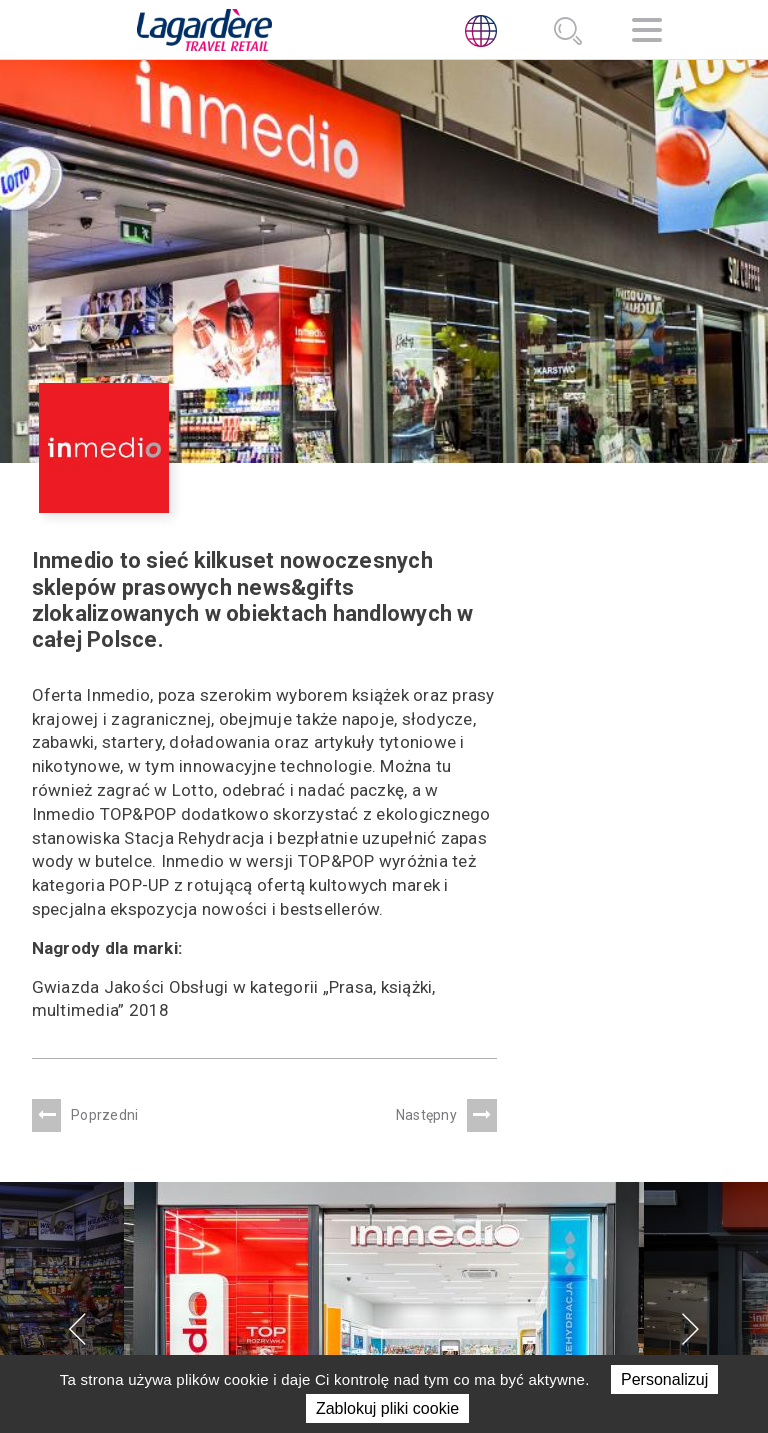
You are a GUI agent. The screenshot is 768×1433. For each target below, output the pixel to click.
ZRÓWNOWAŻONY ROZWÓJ (390, 1230)
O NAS (356, 1171)
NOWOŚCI (366, 1264)
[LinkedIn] (495, 1201)
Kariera (364, 1289)
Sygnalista (534, 1338)
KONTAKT (367, 1314)
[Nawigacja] (647, 33)
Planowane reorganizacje (593, 1289)
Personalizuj (664, 1379)
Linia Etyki (528, 1314)
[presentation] (77, 951)
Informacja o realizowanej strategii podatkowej (597, 1255)
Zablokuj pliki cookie (387, 1408)
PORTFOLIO (372, 1196)
